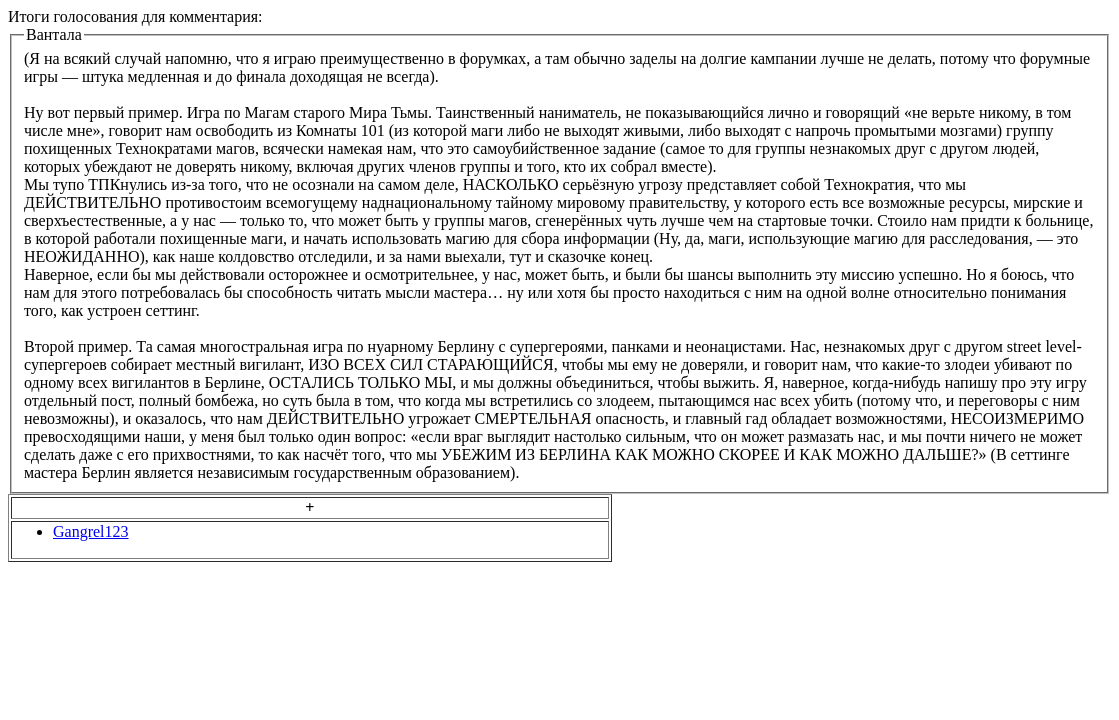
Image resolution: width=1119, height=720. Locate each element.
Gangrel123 (91, 531)
